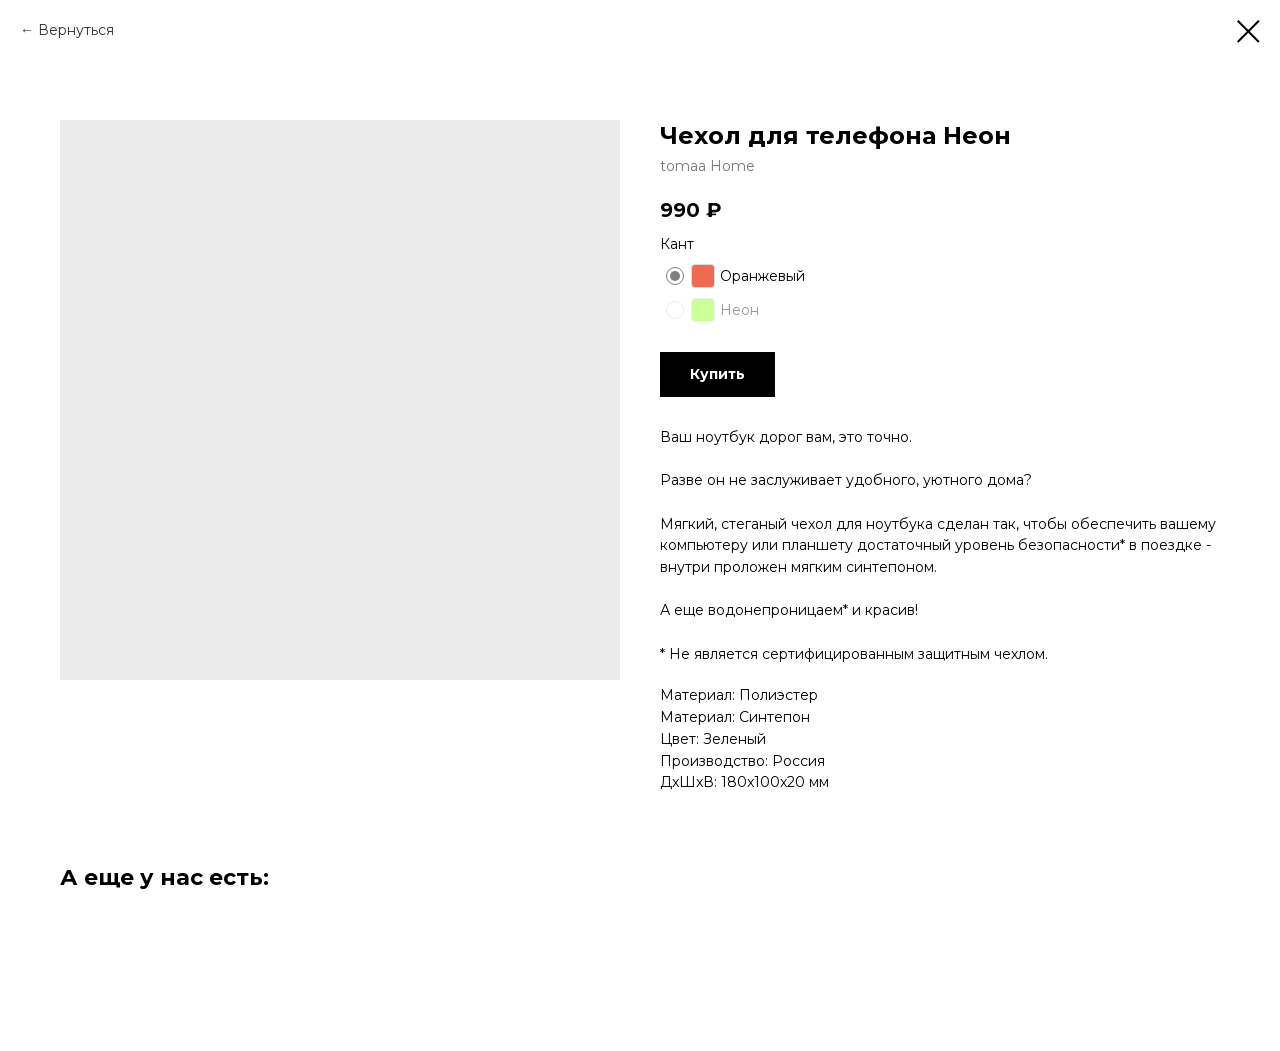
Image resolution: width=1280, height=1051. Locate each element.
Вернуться (76, 30)
